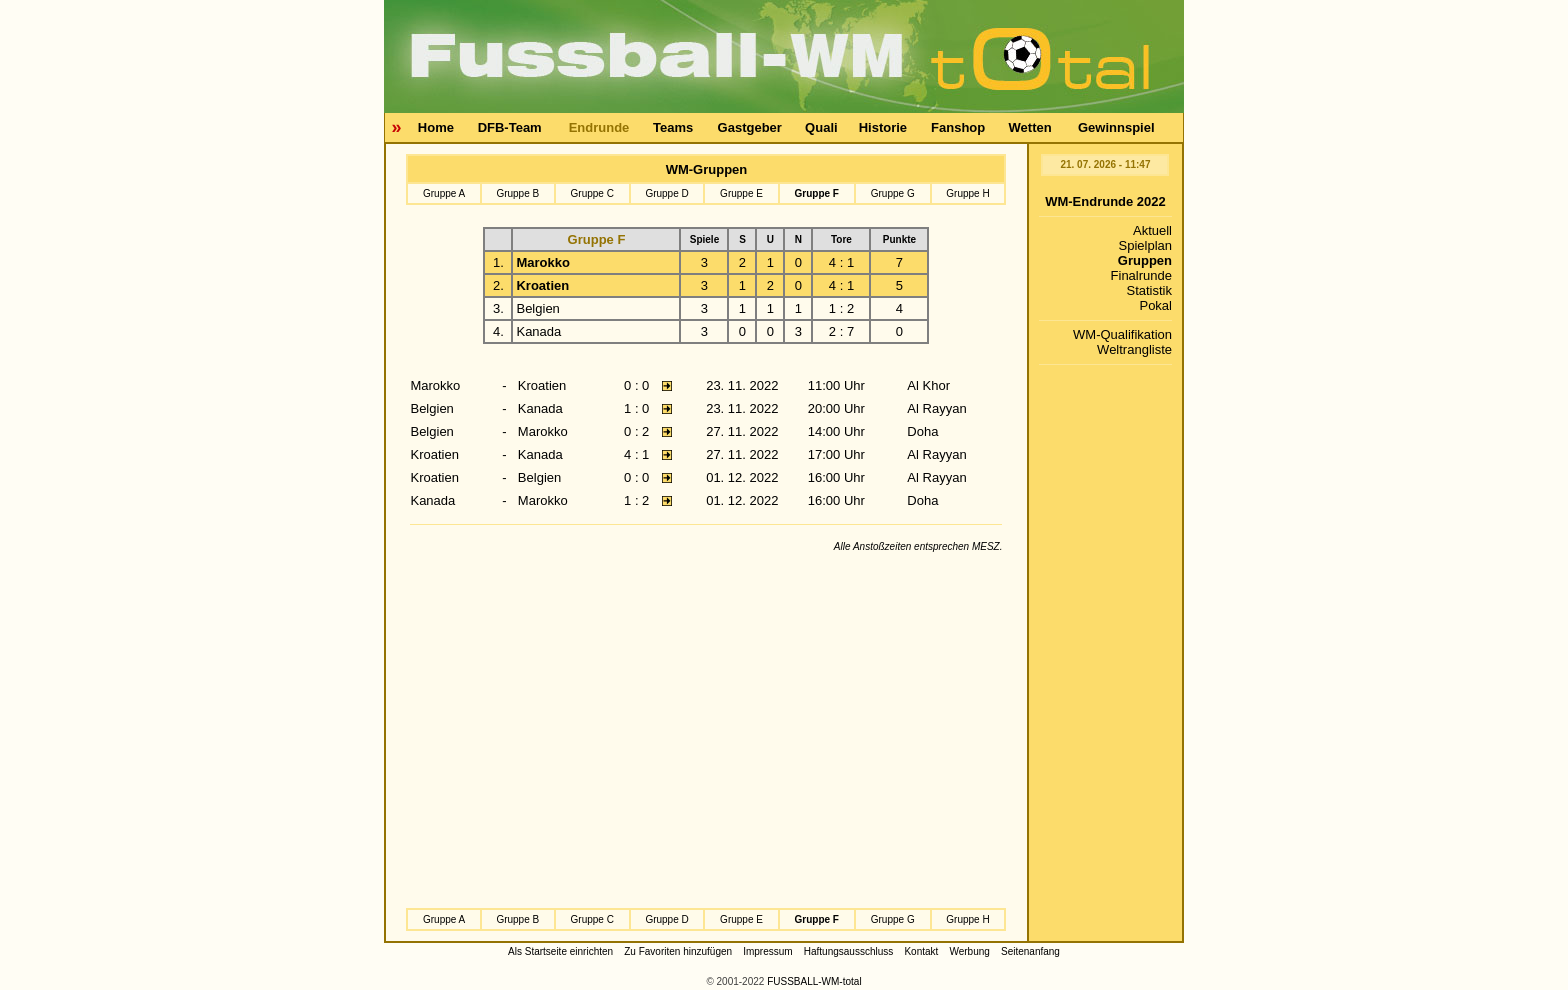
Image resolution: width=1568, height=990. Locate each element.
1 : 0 (636, 408)
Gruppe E (741, 193)
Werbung (969, 951)
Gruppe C (592, 193)
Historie (883, 127)
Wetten (1030, 127)
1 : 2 (636, 500)
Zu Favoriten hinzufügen (678, 951)
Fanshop (958, 127)
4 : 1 (636, 454)
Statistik (1149, 290)
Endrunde (599, 127)
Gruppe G (893, 193)
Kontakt (921, 951)
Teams (673, 127)
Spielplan (1146, 245)
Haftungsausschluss (849, 951)
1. (498, 262)
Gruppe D (666, 193)
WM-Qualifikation (1122, 334)
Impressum (767, 951)
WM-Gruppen (707, 169)
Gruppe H (967, 193)
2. (498, 285)
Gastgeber (750, 127)
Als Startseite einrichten (560, 951)
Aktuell (1152, 230)
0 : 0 (636, 385)
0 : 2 (636, 431)
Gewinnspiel (1116, 127)
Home (436, 127)
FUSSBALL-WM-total (814, 981)
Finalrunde (1141, 275)
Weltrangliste (1134, 349)
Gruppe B (517, 193)
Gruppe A (444, 193)
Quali (821, 127)
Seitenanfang (1030, 951)
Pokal (1155, 305)
